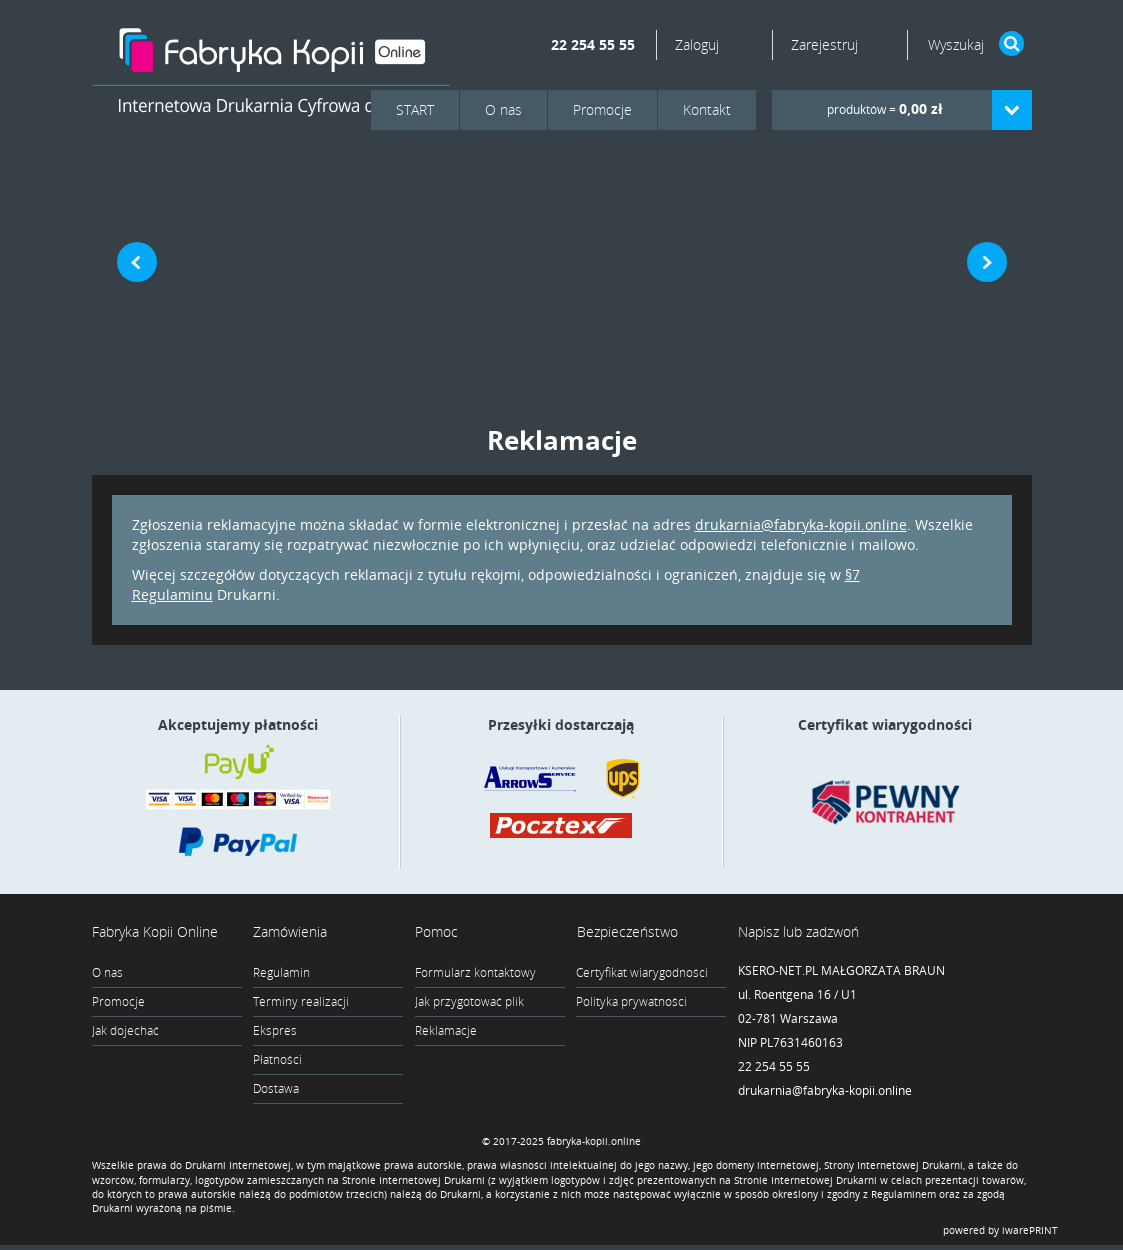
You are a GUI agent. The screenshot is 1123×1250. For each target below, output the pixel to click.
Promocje (602, 109)
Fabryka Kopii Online (155, 931)
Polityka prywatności (631, 1001)
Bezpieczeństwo (626, 931)
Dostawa (276, 1088)
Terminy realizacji (301, 1001)
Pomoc (436, 931)
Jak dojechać (125, 1030)
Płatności (277, 1059)
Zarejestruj (824, 44)
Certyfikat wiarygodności (642, 972)
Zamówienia (290, 931)
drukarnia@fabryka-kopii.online (801, 524)
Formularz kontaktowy (475, 972)
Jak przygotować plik (469, 1001)
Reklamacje (446, 1030)
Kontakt (707, 109)
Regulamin (281, 972)
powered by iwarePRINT (1000, 1235)
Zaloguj (699, 44)
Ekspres (275, 1030)
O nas (503, 109)
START (415, 109)
